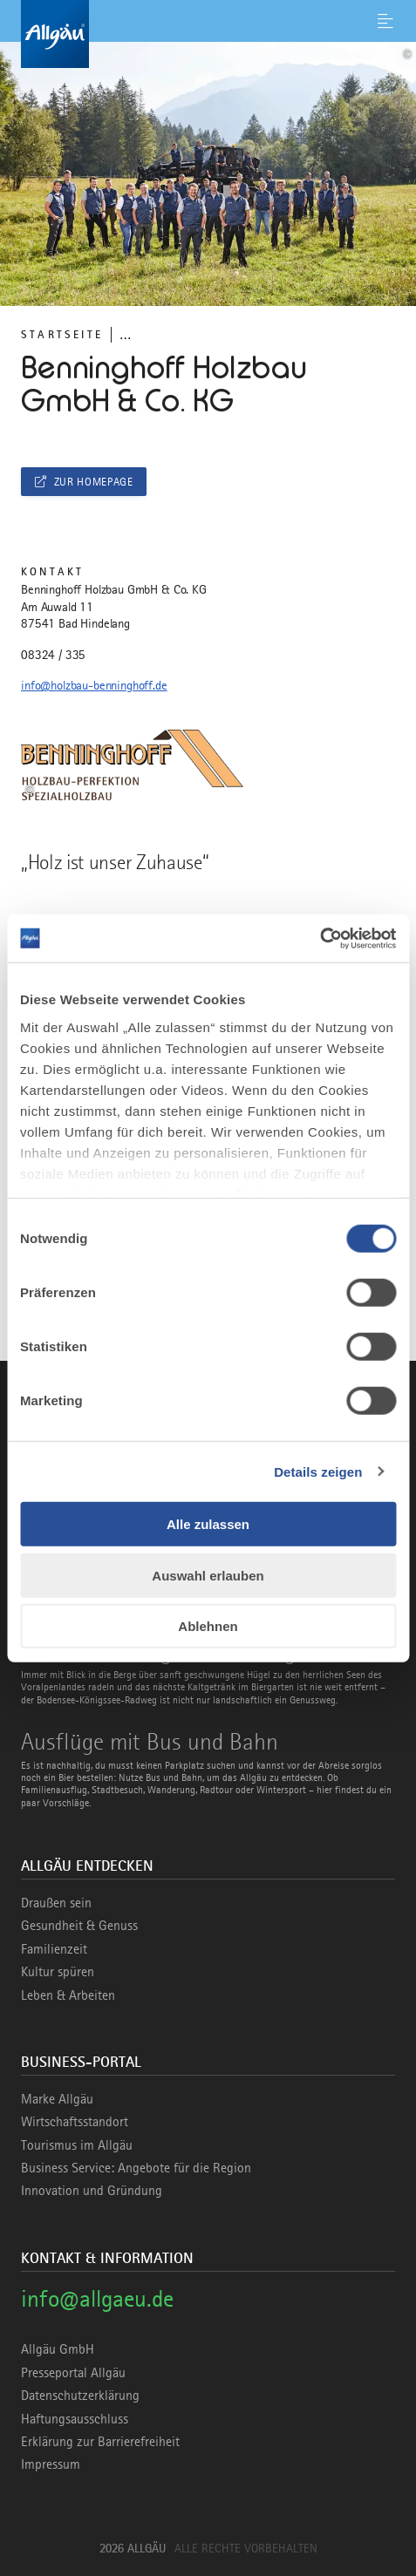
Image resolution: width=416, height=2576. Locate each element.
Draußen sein (56, 1903)
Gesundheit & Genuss (79, 1926)
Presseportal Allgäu (73, 2373)
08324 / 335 (53, 655)
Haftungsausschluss (74, 2419)
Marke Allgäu (57, 2099)
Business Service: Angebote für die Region (136, 2168)
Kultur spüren (57, 1972)
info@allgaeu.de (97, 2298)
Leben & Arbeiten (68, 1995)
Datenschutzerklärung (80, 2395)
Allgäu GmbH (57, 2349)
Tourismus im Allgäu (77, 2145)
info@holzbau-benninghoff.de (94, 685)
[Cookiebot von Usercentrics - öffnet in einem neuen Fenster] (319, 938)
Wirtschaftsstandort (74, 2122)
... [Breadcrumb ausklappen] (125, 334)
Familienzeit (54, 1949)
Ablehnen (207, 1626)
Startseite (62, 334)
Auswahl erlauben (207, 1574)
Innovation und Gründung (91, 2191)
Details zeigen (318, 1471)
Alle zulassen (208, 1524)
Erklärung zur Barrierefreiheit (100, 2442)
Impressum (50, 2464)
